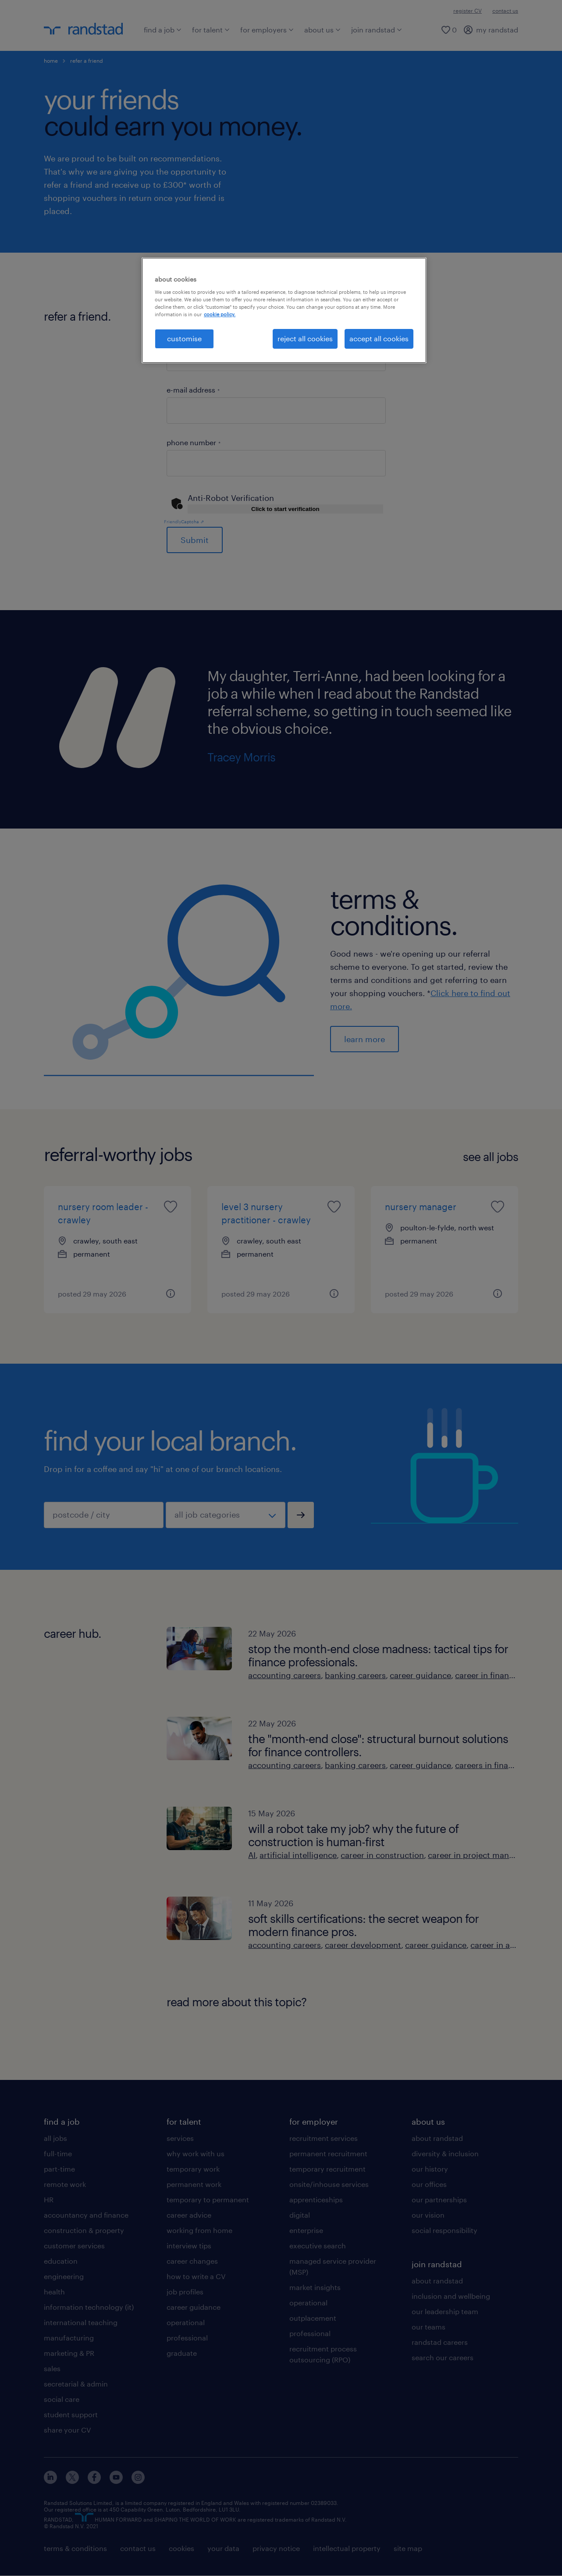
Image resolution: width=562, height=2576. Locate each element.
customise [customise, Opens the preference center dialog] (184, 338)
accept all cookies (379, 338)
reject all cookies (305, 338)
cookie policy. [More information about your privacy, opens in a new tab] (219, 314)
